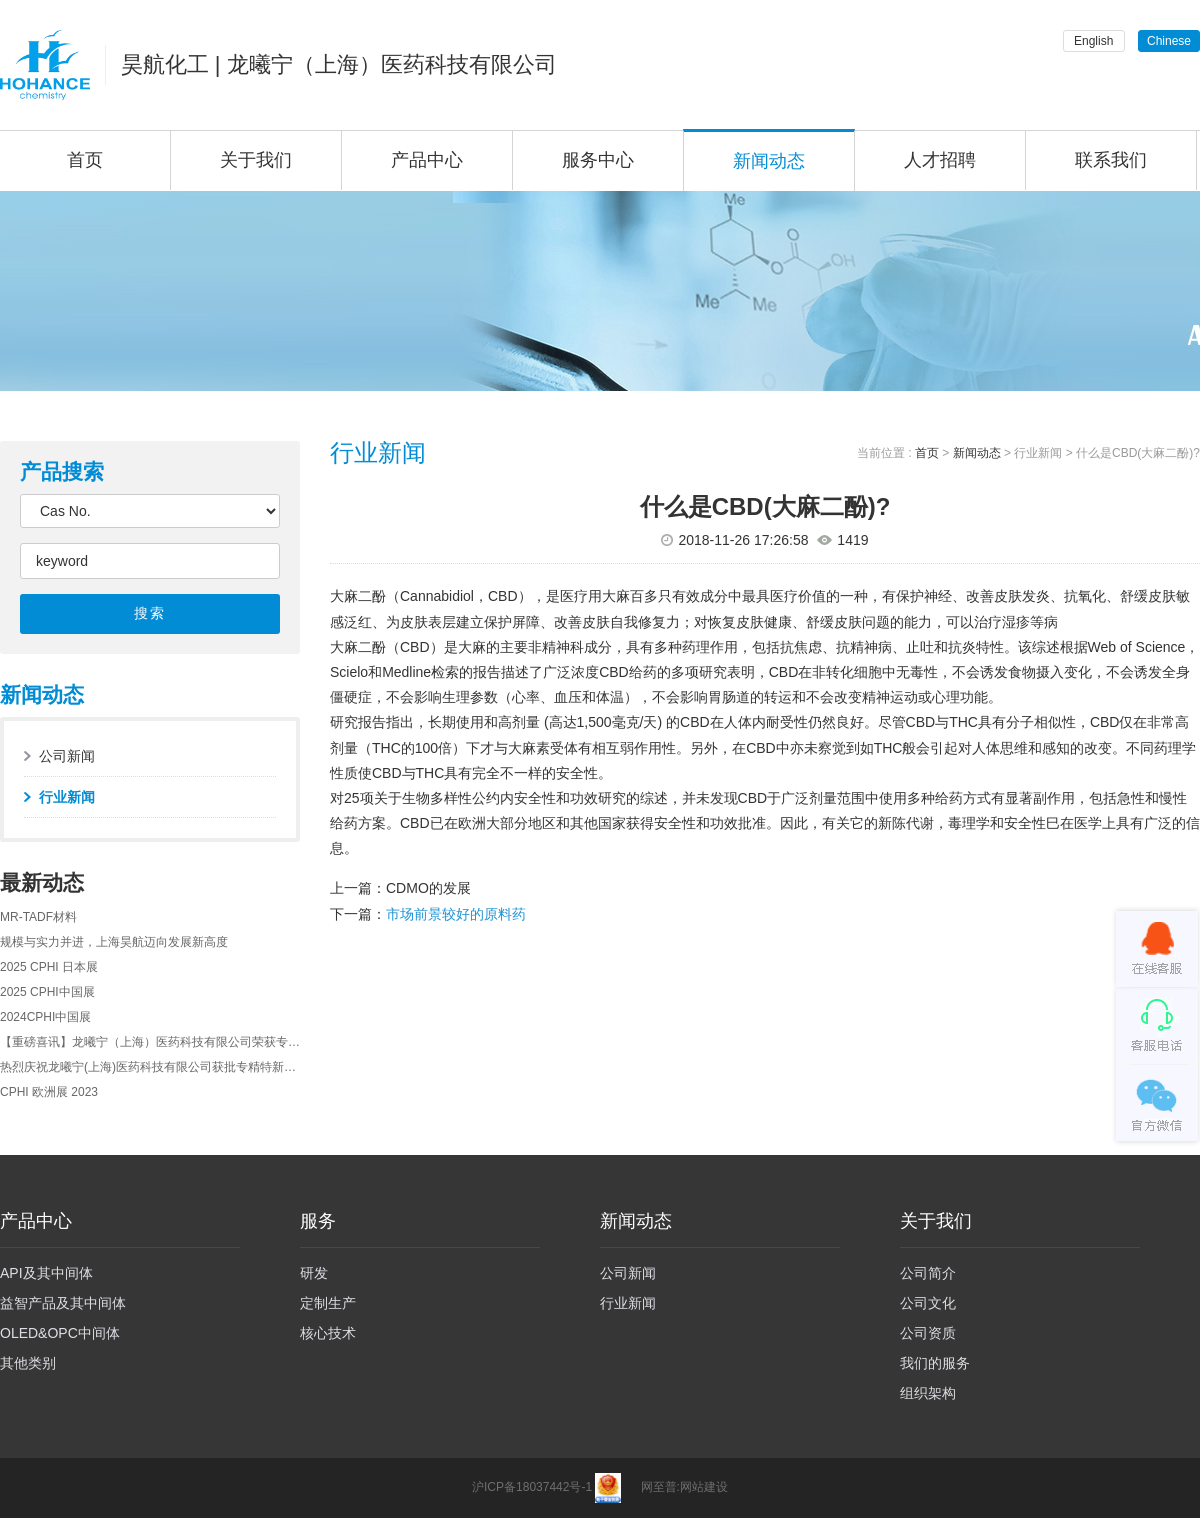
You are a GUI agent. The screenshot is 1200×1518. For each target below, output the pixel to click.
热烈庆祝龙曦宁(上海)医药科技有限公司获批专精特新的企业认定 (150, 1067)
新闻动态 (769, 161)
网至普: (660, 1488)
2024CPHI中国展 (45, 1017)
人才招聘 (940, 160)
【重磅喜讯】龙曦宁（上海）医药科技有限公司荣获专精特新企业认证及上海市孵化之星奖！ (150, 1042)
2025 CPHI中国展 (47, 992)
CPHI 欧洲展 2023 (49, 1092)
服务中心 (598, 160)
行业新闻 (67, 797)
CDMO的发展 (428, 888)
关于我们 (256, 160)
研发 (314, 1273)
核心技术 (328, 1333)
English (1093, 41)
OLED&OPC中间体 (60, 1333)
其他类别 (28, 1363)
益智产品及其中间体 (63, 1303)
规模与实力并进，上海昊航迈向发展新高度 (114, 942)
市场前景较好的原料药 (456, 914)
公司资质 (928, 1333)
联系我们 (1111, 160)
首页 (927, 453)
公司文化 (928, 1303)
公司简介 (928, 1273)
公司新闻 (67, 756)
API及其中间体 (46, 1273)
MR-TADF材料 (38, 917)
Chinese (1169, 41)
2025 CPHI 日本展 (49, 967)
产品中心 (427, 160)
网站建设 (704, 1488)
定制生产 (328, 1303)
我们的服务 (935, 1363)
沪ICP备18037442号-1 (532, 1488)
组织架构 (928, 1393)
